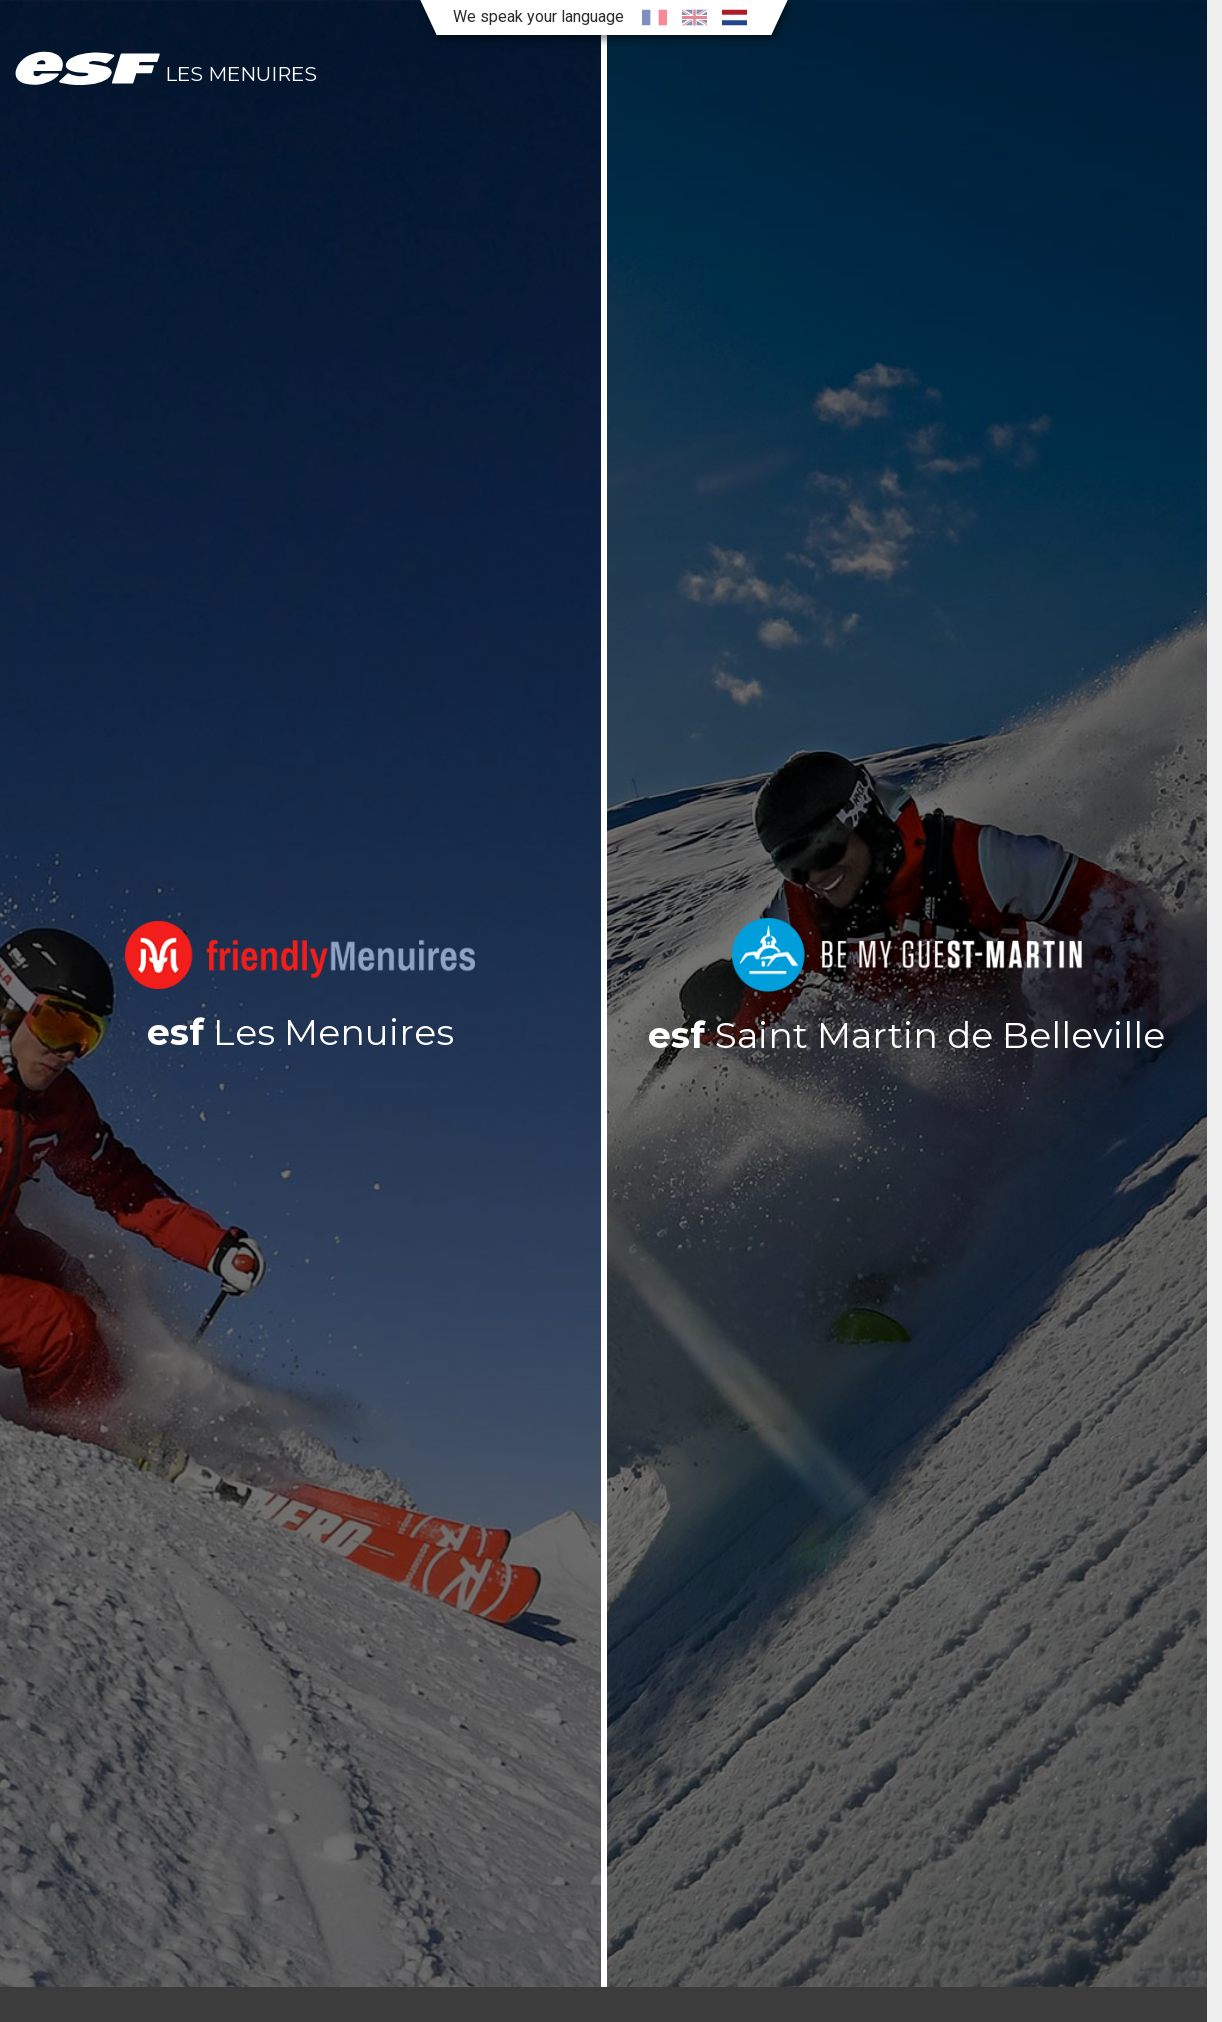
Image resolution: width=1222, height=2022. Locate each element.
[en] (694, 17)
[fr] (654, 17)
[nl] (734, 17)
